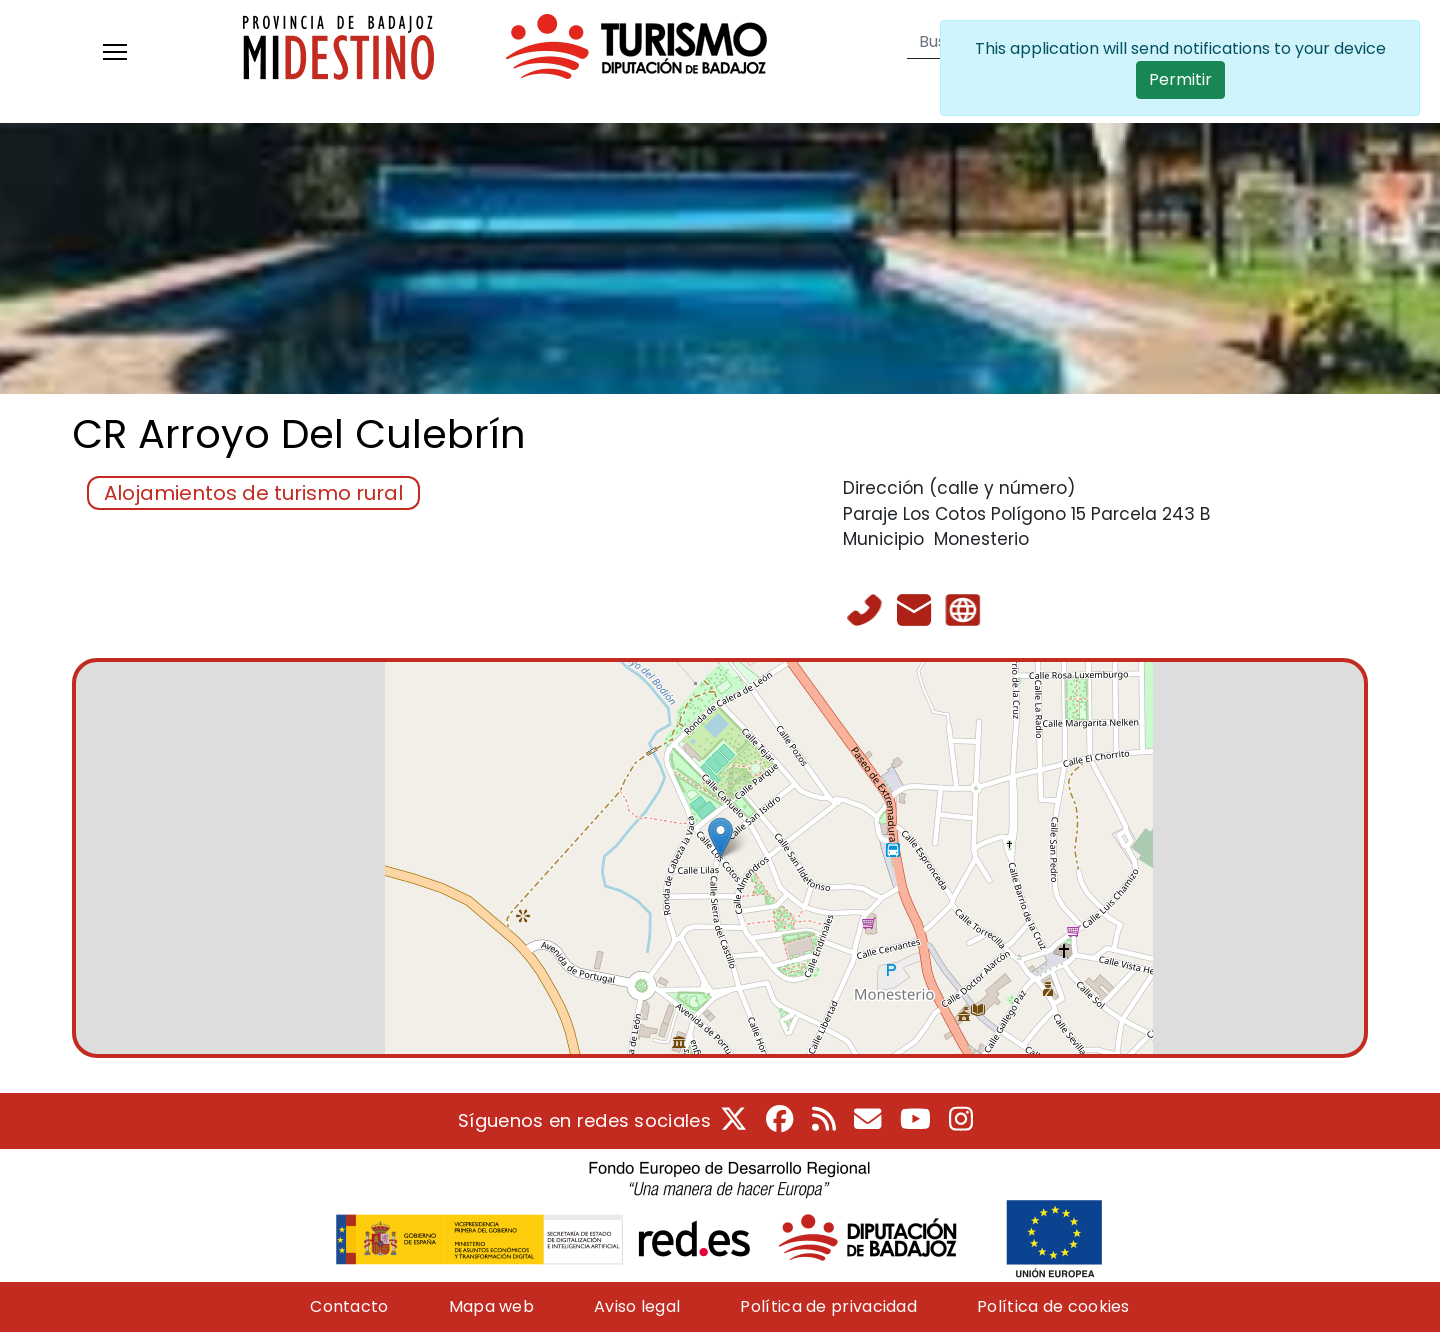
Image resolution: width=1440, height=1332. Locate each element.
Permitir (1180, 79)
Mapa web (491, 1306)
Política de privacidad (828, 1306)
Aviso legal (637, 1306)
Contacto (349, 1306)
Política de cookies (1053, 1306)
